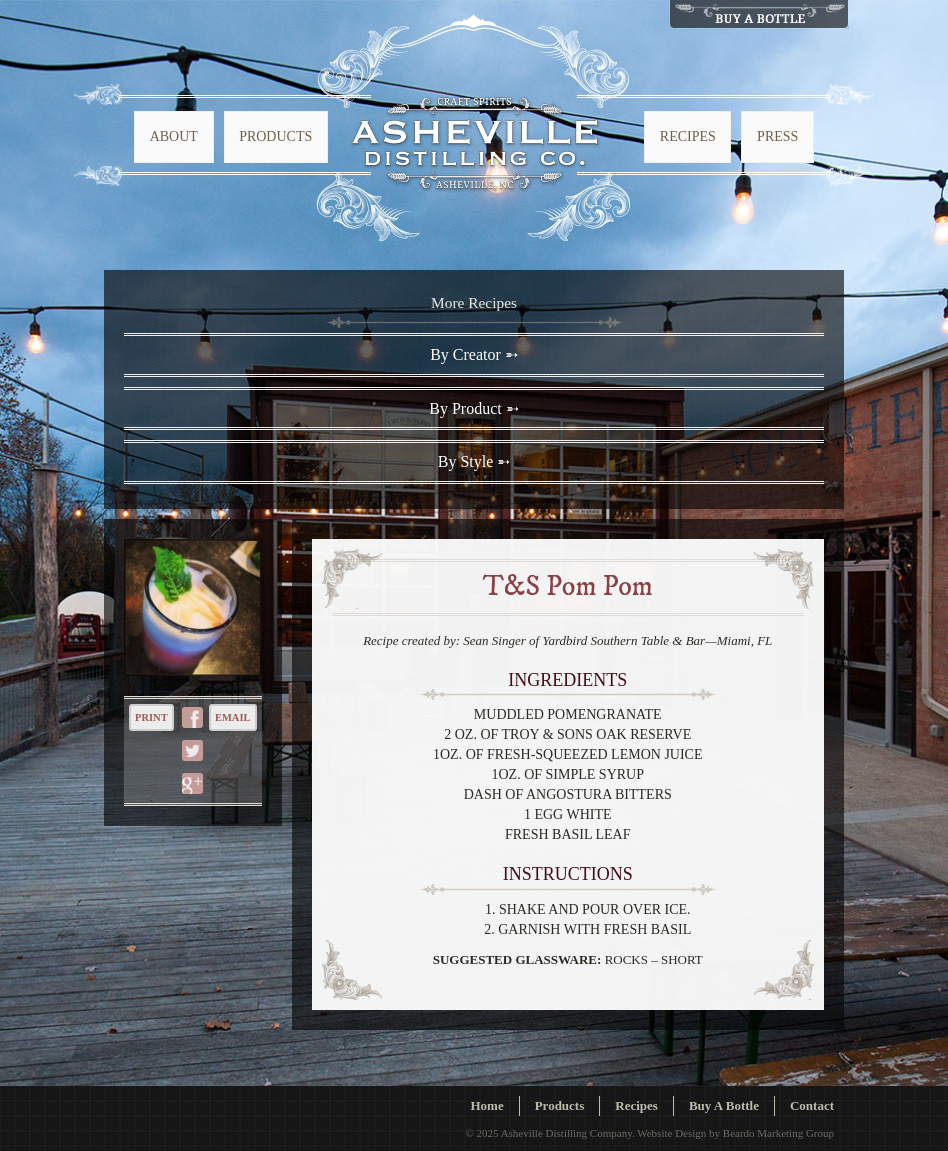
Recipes (688, 136)
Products (275, 136)
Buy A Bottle (724, 1105)
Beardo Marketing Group (778, 1133)
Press (777, 136)
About (174, 136)
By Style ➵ (474, 461)
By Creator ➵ (474, 354)
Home (486, 1105)
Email (233, 717)
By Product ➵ (473, 408)
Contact (812, 1105)
